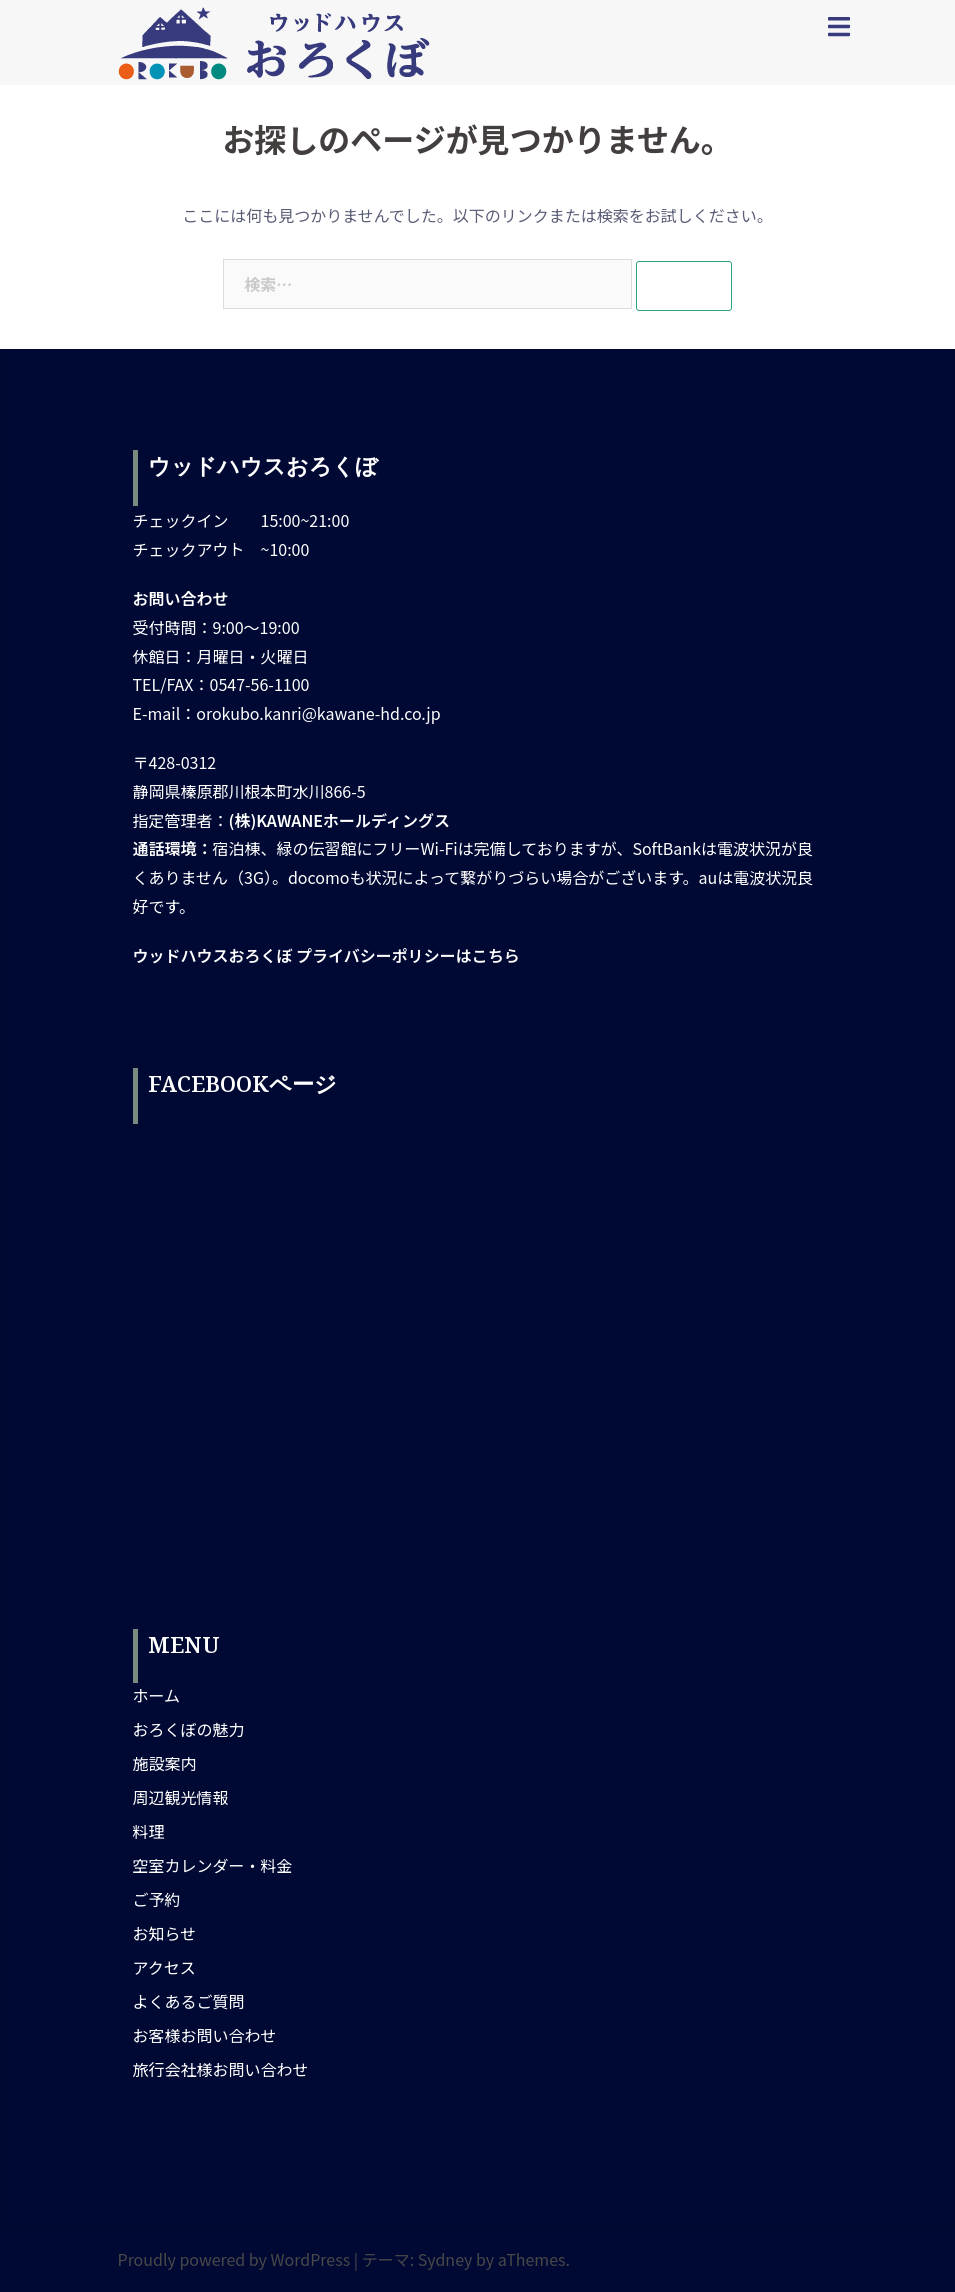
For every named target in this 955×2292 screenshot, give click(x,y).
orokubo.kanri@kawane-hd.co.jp (318, 713)
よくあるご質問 (189, 2001)
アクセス (164, 1967)
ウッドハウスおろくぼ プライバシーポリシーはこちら (326, 955)
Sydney (445, 2259)
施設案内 (165, 1763)
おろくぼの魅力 (189, 1729)
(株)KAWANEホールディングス (339, 820)
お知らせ (165, 1933)
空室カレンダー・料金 (213, 1865)
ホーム (157, 1695)
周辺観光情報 (181, 1797)
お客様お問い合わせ (205, 2035)
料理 (149, 1831)
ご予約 (157, 1899)
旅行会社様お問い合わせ (221, 2069)
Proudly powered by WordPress (234, 2259)
